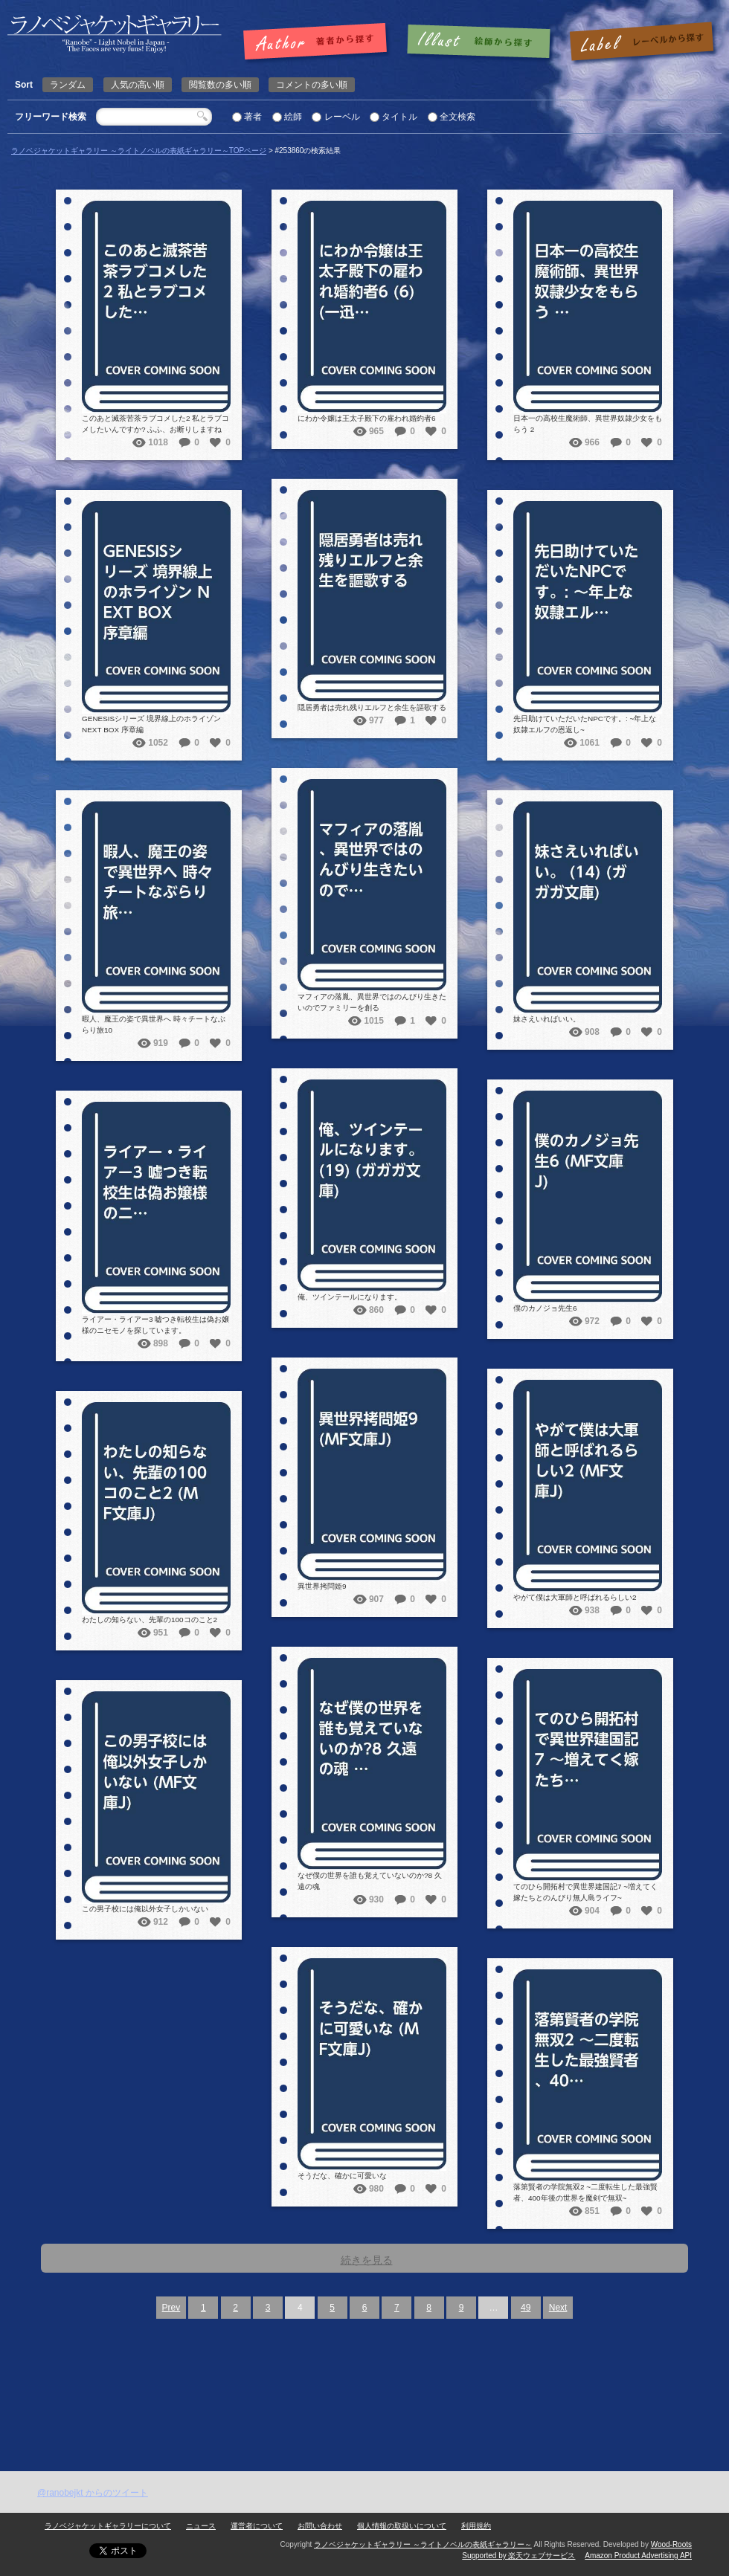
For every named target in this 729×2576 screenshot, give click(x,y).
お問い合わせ (320, 2526)
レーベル (342, 117)
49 (525, 2307)
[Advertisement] (364, 2359)
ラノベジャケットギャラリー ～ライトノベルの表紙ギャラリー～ (423, 2544)
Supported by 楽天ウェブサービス (518, 2555)
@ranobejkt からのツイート (92, 2493)
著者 (253, 117)
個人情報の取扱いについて (401, 2526)
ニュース (201, 2526)
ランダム (68, 85)
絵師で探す (480, 42)
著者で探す (319, 42)
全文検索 (457, 117)
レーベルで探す (641, 42)
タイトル (399, 117)
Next (558, 2307)
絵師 (293, 117)
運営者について (257, 2526)
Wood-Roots (671, 2544)
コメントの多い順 (311, 85)
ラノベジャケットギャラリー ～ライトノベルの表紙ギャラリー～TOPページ (138, 150)
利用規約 (476, 2526)
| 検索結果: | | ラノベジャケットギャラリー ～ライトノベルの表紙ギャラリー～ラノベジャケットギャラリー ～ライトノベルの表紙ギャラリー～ (114, 34)
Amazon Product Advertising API (638, 2555)
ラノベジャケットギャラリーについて (108, 2526)
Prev (171, 2307)
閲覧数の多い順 (220, 85)
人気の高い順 (137, 85)
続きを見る (367, 2260)
